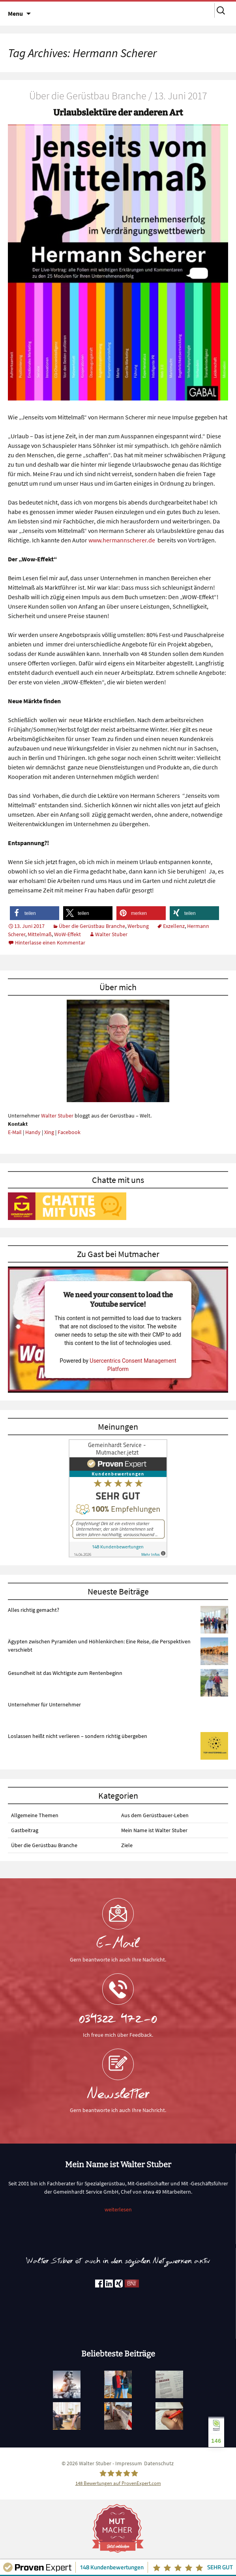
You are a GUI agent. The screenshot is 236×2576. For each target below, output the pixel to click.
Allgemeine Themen (34, 1815)
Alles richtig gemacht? (33, 1609)
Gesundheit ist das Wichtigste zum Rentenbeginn (65, 1672)
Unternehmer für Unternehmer (44, 1704)
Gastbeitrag (24, 1830)
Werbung (138, 925)
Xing (49, 1132)
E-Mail (15, 1132)
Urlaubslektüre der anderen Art (118, 112)
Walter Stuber (111, 934)
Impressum (128, 2463)
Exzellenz (174, 925)
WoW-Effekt (67, 934)
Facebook (69, 1132)
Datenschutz (159, 2463)
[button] (34, 913)
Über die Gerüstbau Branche (92, 925)
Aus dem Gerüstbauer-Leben (155, 1815)
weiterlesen (118, 2209)
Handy (33, 1132)
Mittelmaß (40, 934)
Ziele (127, 1845)
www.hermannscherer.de (121, 540)
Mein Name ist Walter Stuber (154, 1830)
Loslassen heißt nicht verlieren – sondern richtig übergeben (77, 1736)
